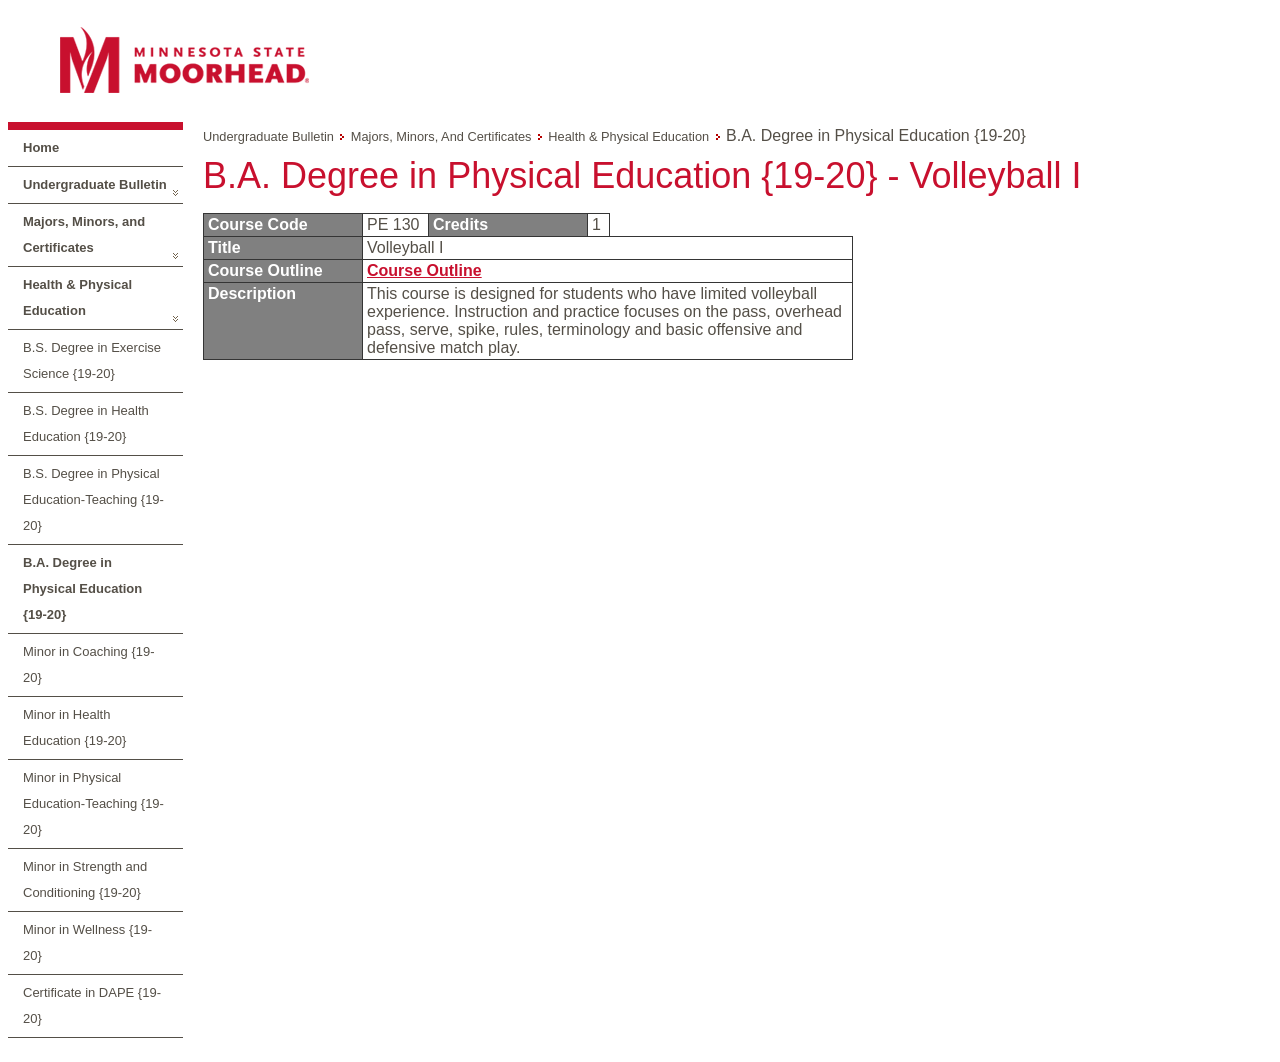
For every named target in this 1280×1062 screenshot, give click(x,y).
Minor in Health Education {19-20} (74, 727)
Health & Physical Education (77, 297)
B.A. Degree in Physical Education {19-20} (82, 588)
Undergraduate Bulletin (95, 184)
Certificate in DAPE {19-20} (92, 1005)
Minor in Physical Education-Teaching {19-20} (93, 803)
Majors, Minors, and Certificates (84, 234)
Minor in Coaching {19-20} (89, 664)
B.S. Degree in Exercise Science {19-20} (92, 360)
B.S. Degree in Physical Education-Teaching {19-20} (93, 499)
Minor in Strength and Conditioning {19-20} (85, 879)
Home (41, 147)
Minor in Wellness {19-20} (87, 942)
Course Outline (424, 270)
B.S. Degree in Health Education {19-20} (86, 423)
